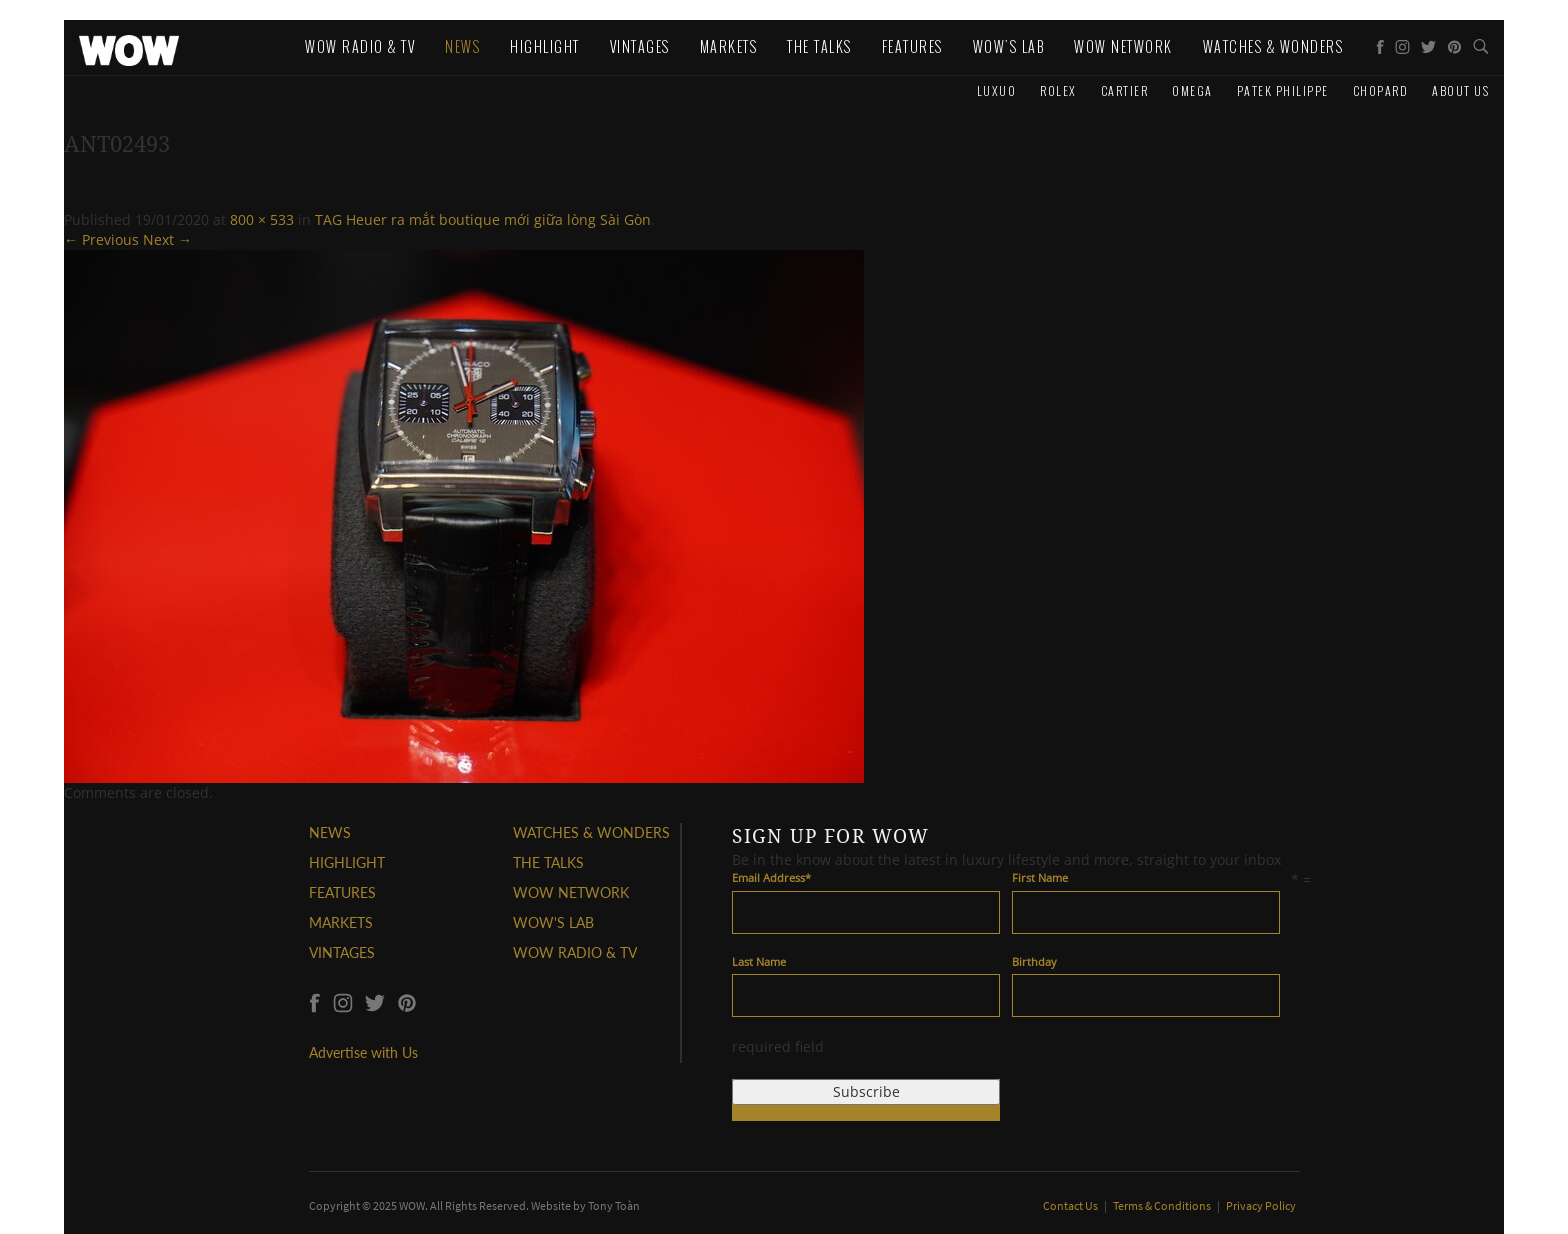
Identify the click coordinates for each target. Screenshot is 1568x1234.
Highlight (545, 46)
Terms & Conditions (1163, 1205)
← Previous (101, 239)
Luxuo (997, 90)
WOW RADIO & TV (575, 952)
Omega (1192, 90)
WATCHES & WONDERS (1273, 46)
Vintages (640, 46)
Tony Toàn (614, 1205)
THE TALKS (548, 862)
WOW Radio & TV (360, 46)
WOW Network (1123, 46)
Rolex (1058, 90)
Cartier (1125, 90)
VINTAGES (342, 952)
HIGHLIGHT (347, 862)
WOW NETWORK (571, 892)
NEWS (330, 832)
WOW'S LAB (553, 922)
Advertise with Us (363, 1052)
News (462, 46)
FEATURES (342, 892)
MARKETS (341, 922)
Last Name (759, 961)
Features (912, 46)
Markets (729, 46)
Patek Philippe (1283, 90)
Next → (167, 239)
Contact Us (1071, 1205)
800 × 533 (262, 219)
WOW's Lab (1009, 46)
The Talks (819, 46)
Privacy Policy (1261, 1205)
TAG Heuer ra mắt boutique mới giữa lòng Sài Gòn (483, 219)
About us (1460, 90)
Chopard (1381, 90)
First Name (1040, 877)
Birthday (1034, 961)
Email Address (771, 877)
